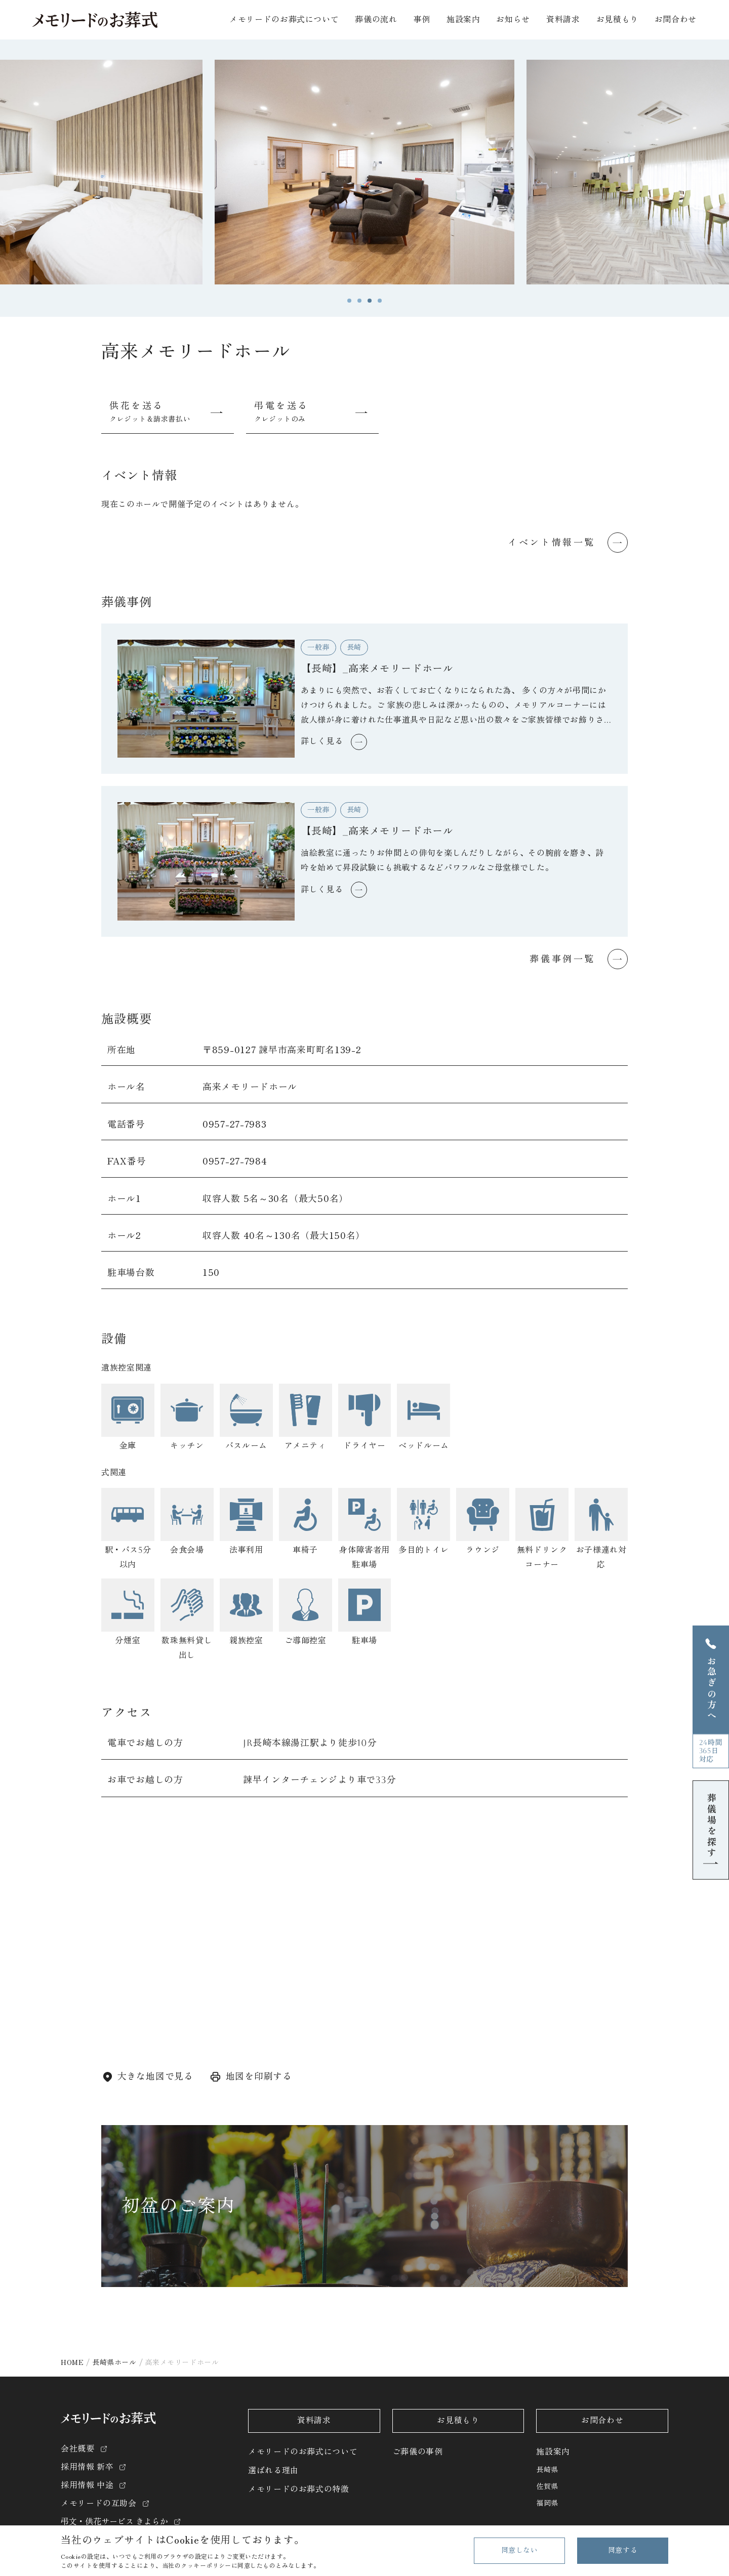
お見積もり (617, 19)
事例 (422, 19)
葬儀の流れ (376, 19)
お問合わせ (676, 19)
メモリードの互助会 (99, 2503)
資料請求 (563, 19)
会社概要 (78, 2449)
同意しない (519, 2550)
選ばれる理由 (273, 2470)
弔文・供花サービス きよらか (114, 2521)
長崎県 (547, 2470)
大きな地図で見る (155, 2076)
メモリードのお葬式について (302, 2452)
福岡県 (547, 2503)
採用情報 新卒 (87, 2467)
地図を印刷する (259, 2076)
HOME (72, 2362)
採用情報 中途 (87, 2485)
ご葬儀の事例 (417, 2452)
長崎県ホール (114, 2362)
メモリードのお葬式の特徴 (298, 2489)
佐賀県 (547, 2486)
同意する (622, 2550)
